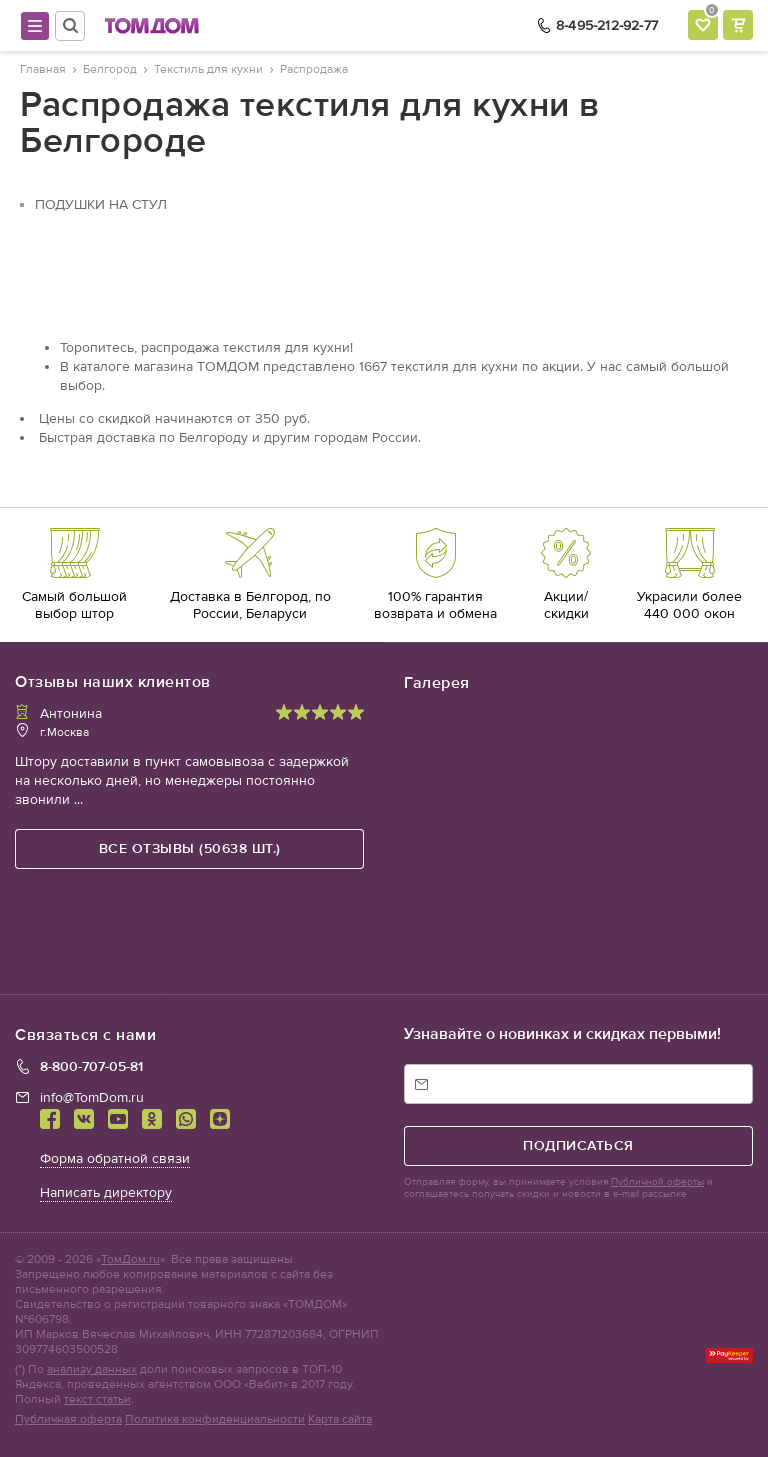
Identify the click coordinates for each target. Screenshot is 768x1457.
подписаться (578, 1145)
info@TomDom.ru (92, 1097)
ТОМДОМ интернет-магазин (152, 26)
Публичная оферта (68, 1419)
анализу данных (92, 1369)
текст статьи (97, 1399)
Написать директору (106, 1192)
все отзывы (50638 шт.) (190, 848)
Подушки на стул (101, 204)
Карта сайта (340, 1419)
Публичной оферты (657, 1182)
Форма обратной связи (115, 1158)
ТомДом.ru (130, 1259)
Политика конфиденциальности (215, 1419)
